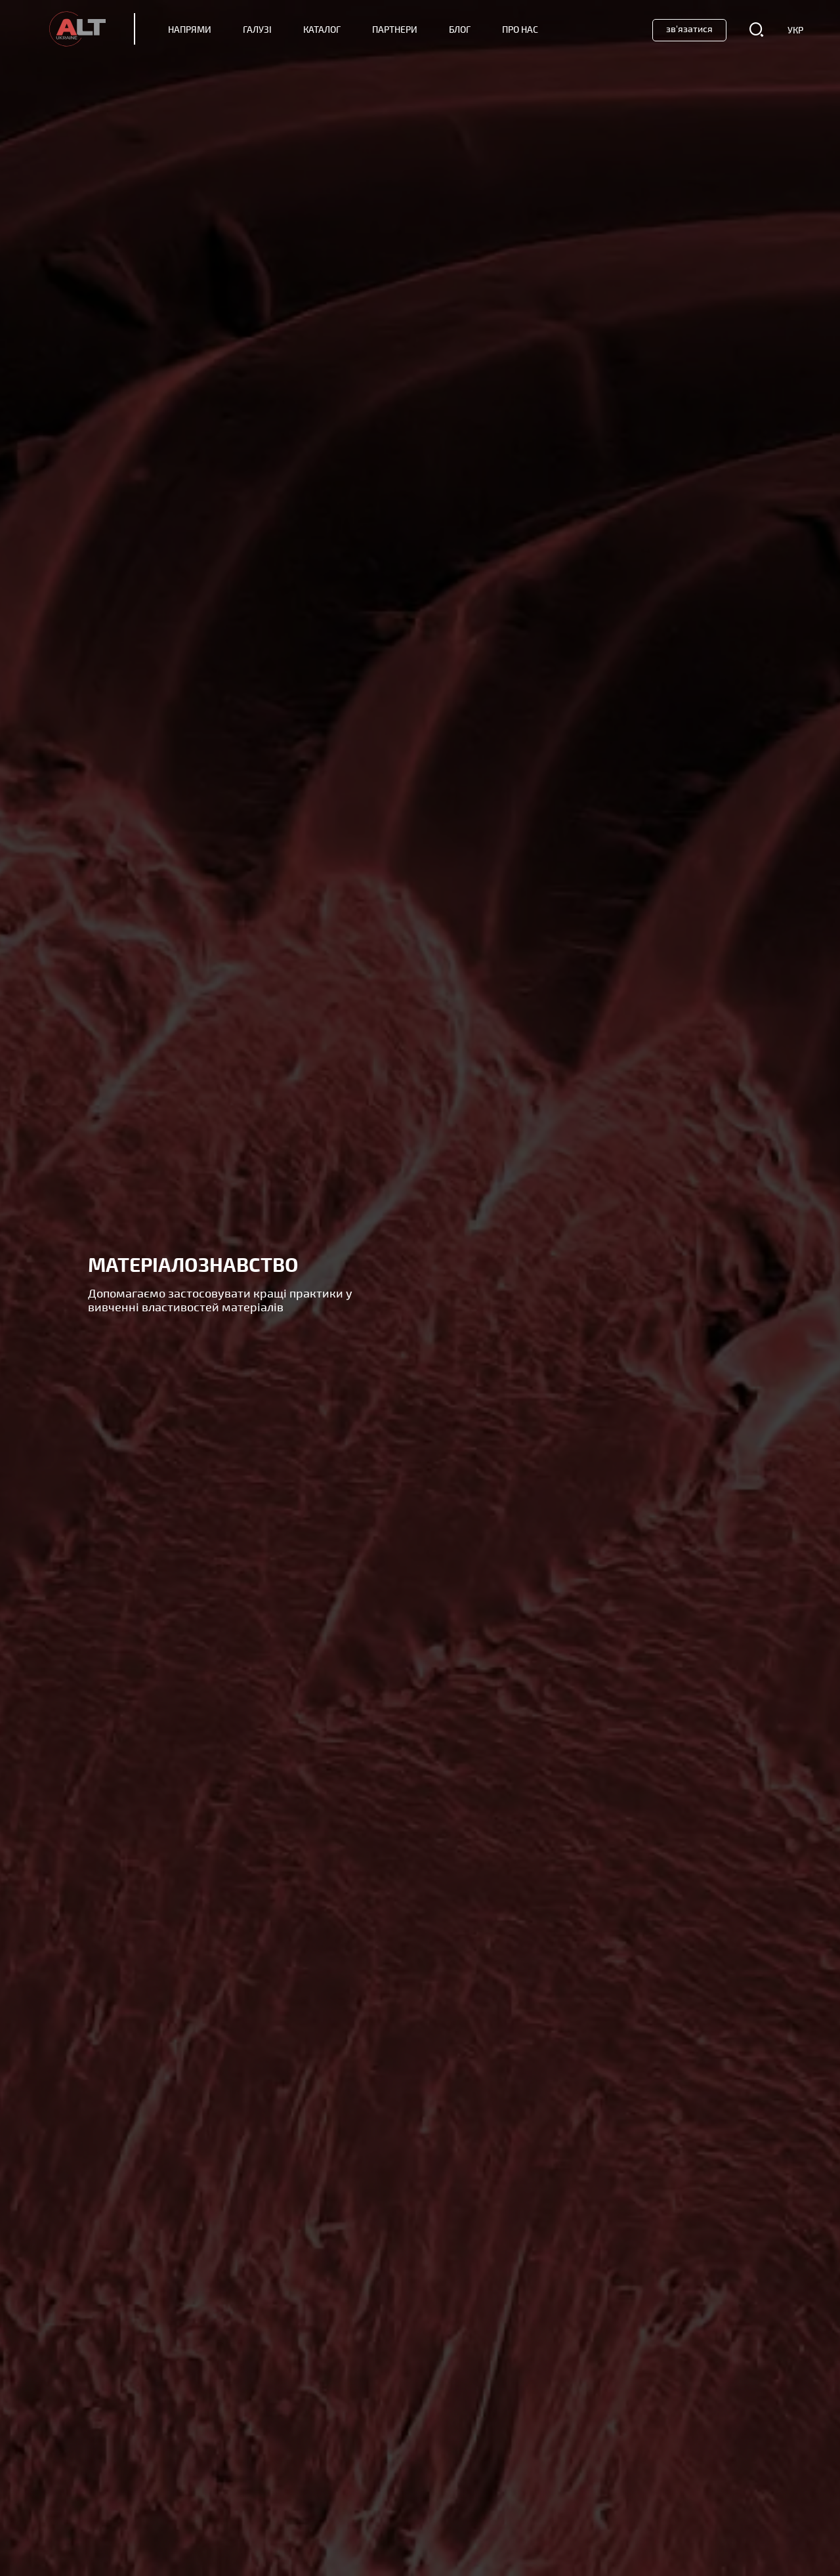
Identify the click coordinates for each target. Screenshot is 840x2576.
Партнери (394, 29)
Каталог (322, 29)
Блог (460, 29)
